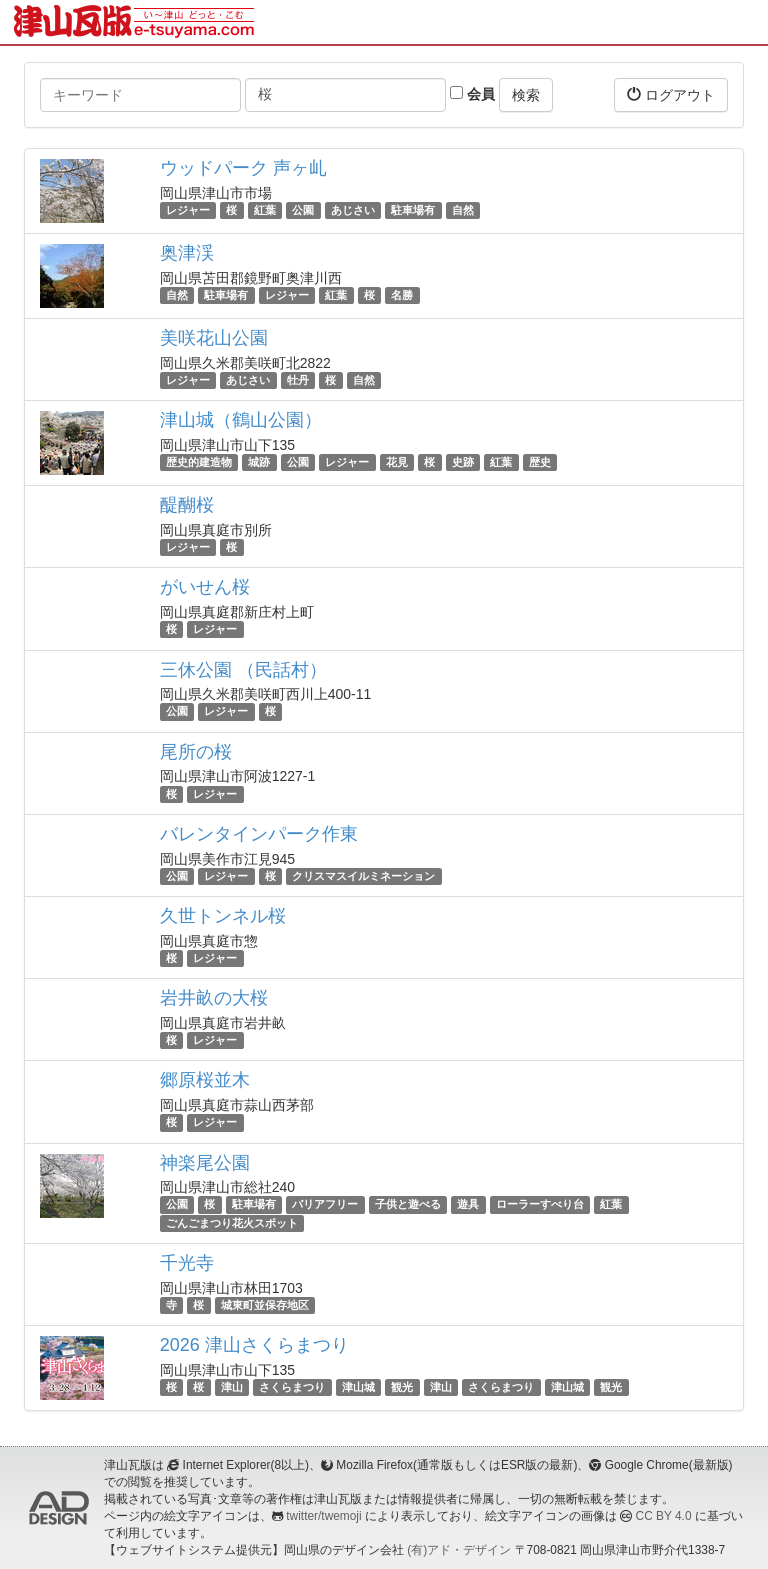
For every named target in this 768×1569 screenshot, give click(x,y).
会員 (472, 94)
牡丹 (298, 380)
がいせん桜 (205, 587)
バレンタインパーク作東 (259, 834)
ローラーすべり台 (540, 1205)
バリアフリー (325, 1205)
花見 (397, 462)
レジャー (188, 210)
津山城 (358, 1387)
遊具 (468, 1205)
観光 (402, 1387)
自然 (463, 210)
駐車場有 (413, 210)
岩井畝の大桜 (214, 998)
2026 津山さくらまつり (254, 1345)
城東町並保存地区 (265, 1305)
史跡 (463, 462)
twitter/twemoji (323, 1516)
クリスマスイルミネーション (363, 876)
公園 (303, 210)
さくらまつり (292, 1387)
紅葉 (265, 210)
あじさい (353, 210)
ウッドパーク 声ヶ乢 (243, 168)
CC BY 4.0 (664, 1516)
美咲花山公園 (214, 338)
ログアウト (671, 94)
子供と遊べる (408, 1205)
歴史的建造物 (199, 462)
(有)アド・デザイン (459, 1550)
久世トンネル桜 (223, 916)
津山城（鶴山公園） (241, 420)
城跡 (259, 462)
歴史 (540, 462)
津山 (232, 1387)
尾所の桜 (196, 752)
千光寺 (187, 1263)
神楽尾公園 (205, 1163)
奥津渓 (187, 253)
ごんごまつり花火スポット (232, 1223)
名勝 (402, 295)
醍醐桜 (187, 505)
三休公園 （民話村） (243, 670)
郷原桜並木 (205, 1080)
